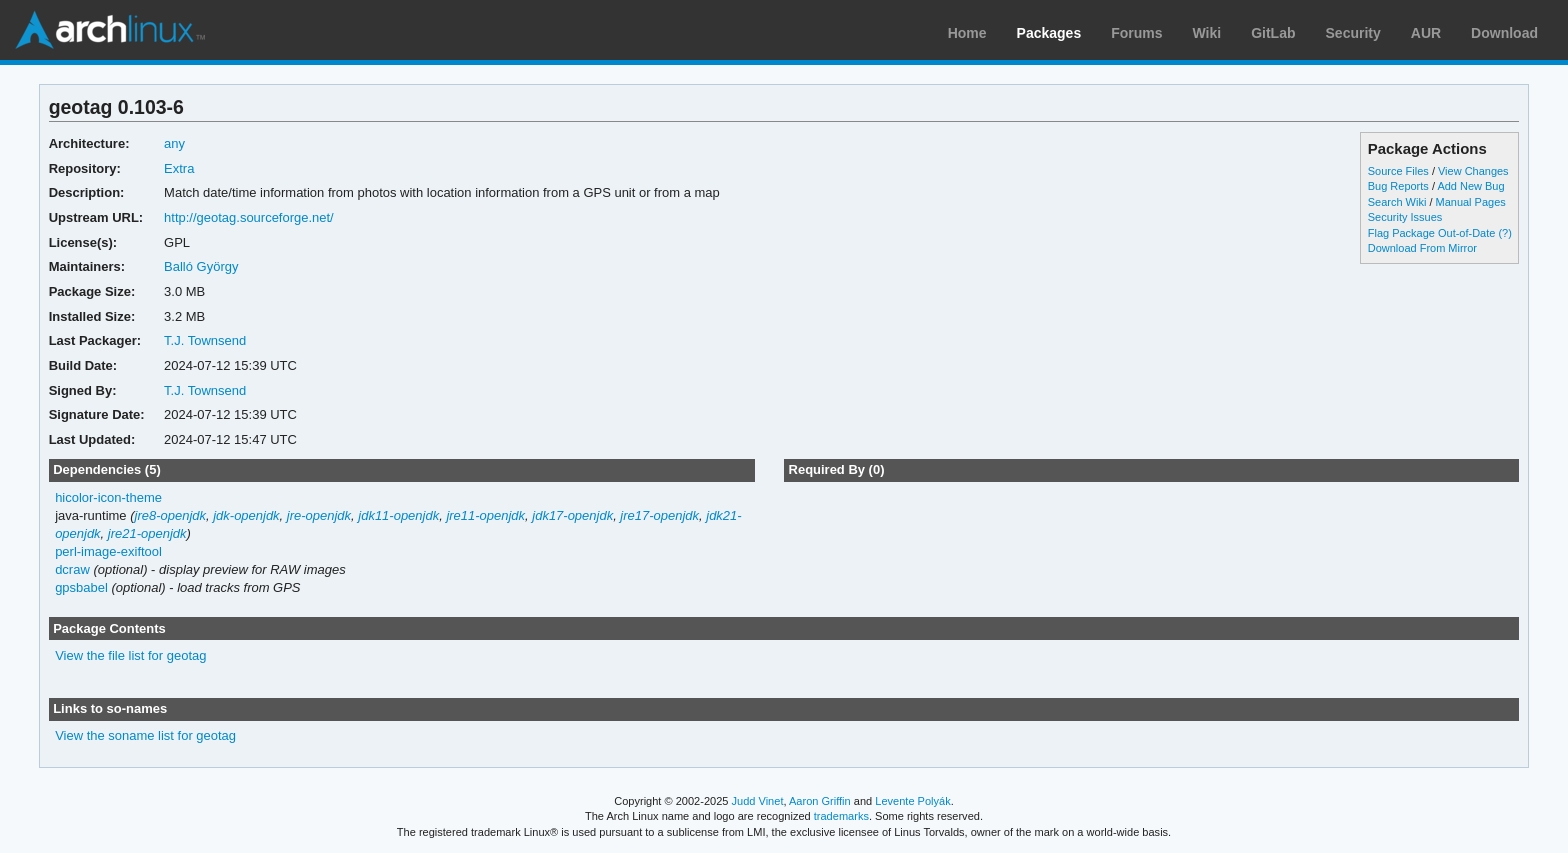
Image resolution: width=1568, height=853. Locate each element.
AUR (1426, 33)
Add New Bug (1470, 186)
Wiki (1207, 33)
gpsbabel (81, 587)
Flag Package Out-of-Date (1432, 233)
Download (1504, 33)
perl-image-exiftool (108, 551)
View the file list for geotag (130, 655)
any (174, 143)
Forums (1136, 33)
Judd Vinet (758, 801)
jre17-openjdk (659, 515)
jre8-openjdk (170, 515)
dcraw (72, 569)
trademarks (841, 816)
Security (1353, 33)
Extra (179, 168)
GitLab (1273, 33)
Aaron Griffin (820, 801)
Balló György (201, 266)
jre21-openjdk (147, 533)
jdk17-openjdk (572, 515)
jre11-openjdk (485, 515)
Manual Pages (1471, 202)
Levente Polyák (912, 801)
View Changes (1473, 171)
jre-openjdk (319, 515)
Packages (1049, 33)
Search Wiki (1397, 202)
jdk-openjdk (246, 515)
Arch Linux (110, 30)
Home (967, 33)
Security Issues (1405, 217)
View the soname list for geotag (145, 735)
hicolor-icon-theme (108, 497)
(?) (1504, 233)
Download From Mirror (1422, 248)
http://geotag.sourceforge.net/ (249, 217)
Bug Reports (1398, 186)
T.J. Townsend (205, 340)
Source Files (1398, 171)
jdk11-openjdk (398, 515)
